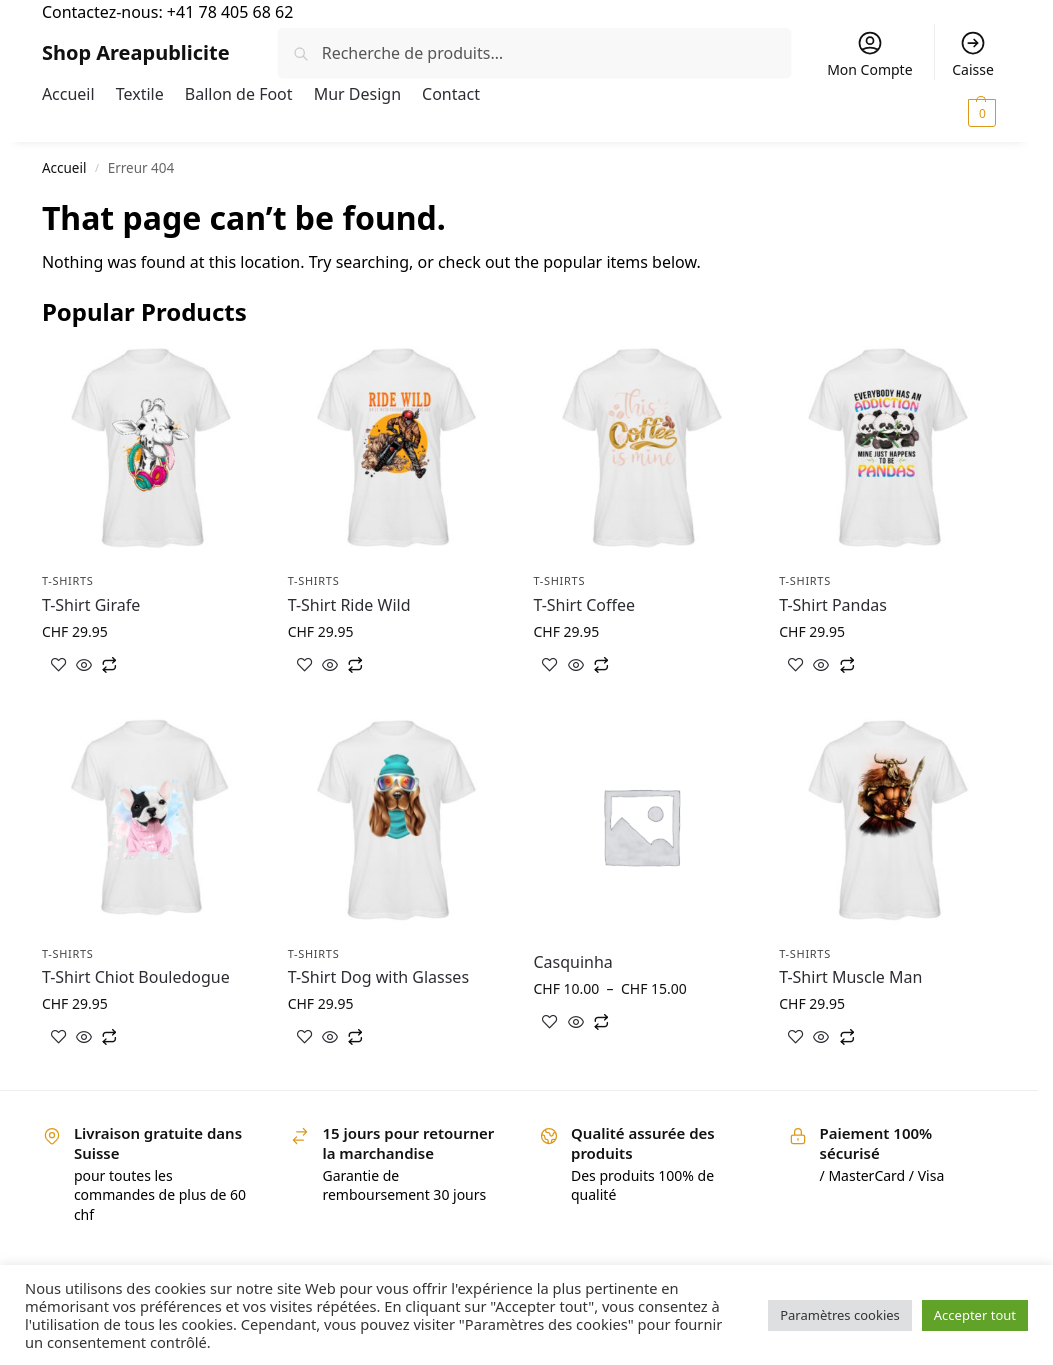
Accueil (64, 168)
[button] (944, 112)
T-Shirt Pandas (833, 605)
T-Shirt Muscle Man (850, 977)
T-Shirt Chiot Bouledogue (136, 977)
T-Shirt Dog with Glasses (378, 977)
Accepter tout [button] (975, 1315)
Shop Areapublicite (136, 52)
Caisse (973, 54)
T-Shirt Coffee (584, 605)
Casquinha (572, 962)
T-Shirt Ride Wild (349, 605)
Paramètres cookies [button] (840, 1315)
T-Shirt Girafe (91, 605)
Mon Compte (869, 54)
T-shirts (68, 580)
